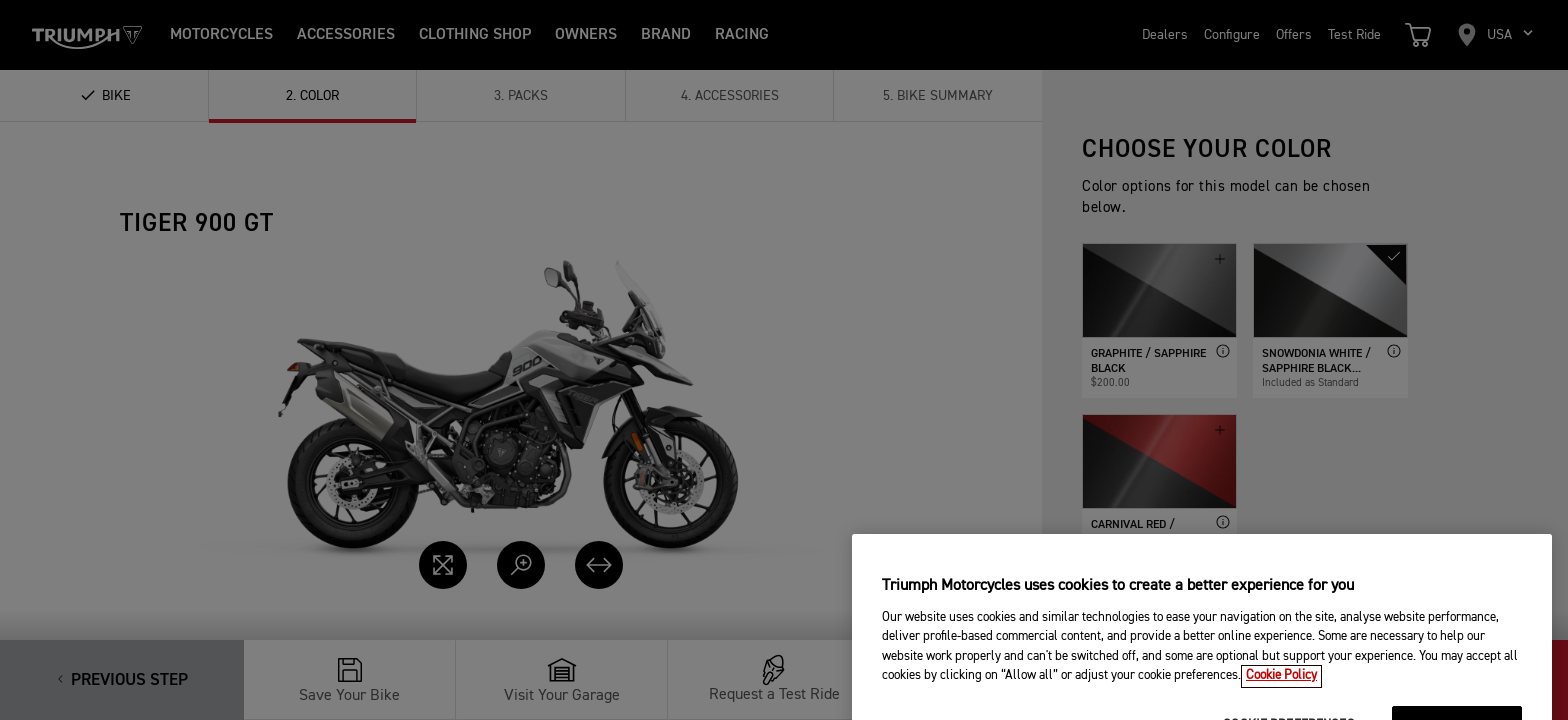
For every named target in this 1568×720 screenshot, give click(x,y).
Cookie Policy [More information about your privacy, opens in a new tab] (1281, 697)
